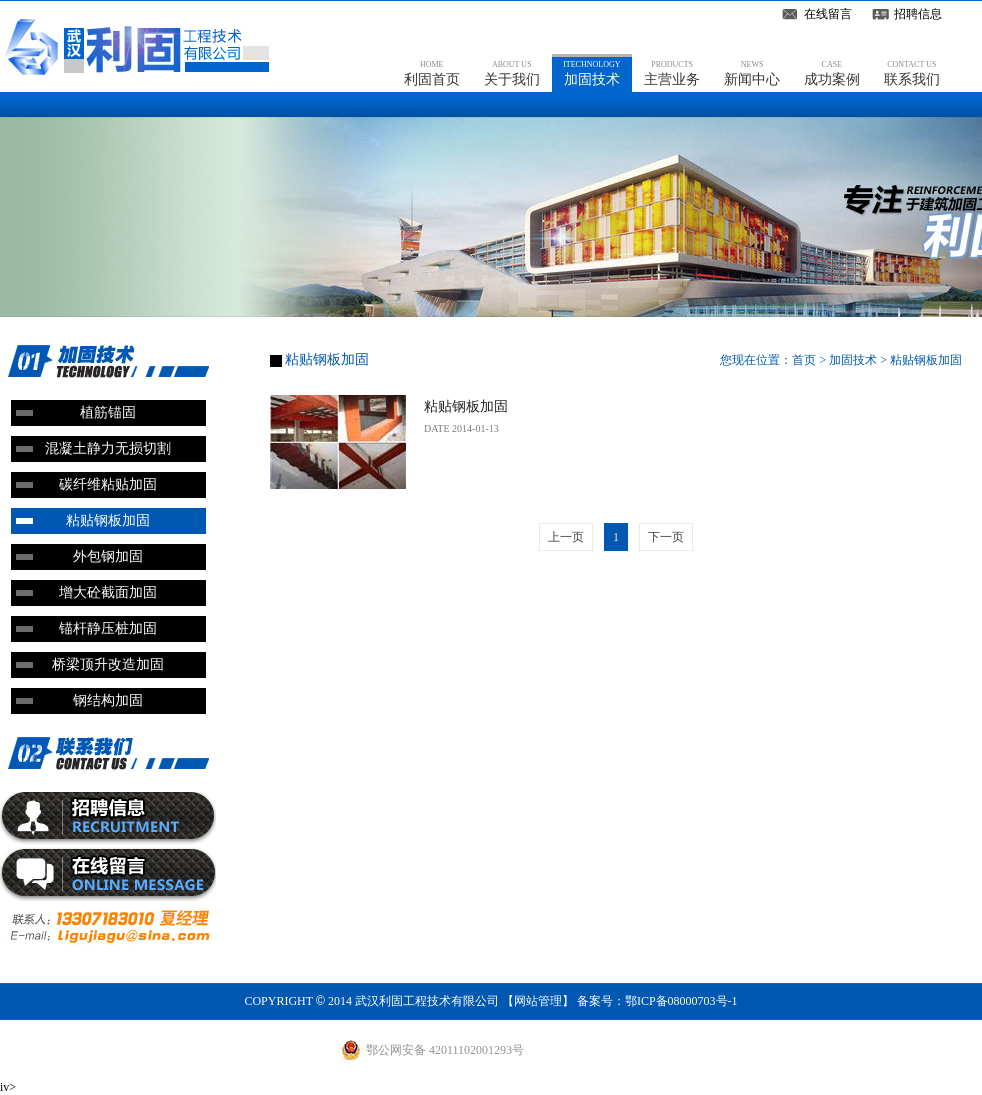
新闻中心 (752, 73)
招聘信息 (918, 14)
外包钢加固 (108, 556)
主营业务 (672, 73)
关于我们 (512, 73)
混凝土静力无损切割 (108, 448)
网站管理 (538, 1001)
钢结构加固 (108, 700)
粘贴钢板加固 (108, 520)
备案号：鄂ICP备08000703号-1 (657, 1001)
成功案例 (832, 73)
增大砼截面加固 (108, 592)
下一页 (666, 537)
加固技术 (591, 73)
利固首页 (432, 73)
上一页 (566, 537)
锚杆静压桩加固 (108, 628)
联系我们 (912, 73)
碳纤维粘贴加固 (108, 484)
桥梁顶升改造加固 (108, 664)
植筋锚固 (108, 412)
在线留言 (828, 14)
